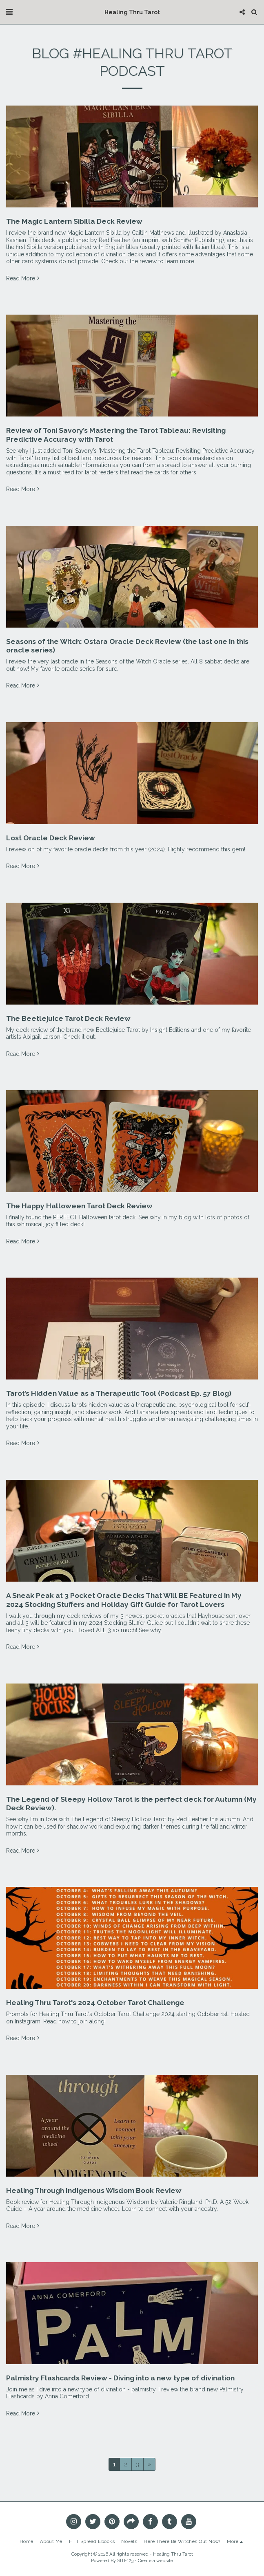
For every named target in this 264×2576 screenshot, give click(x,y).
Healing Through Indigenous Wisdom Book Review (94, 2190)
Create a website (155, 2560)
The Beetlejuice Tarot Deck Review (68, 1018)
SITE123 (125, 2560)
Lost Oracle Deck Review (50, 838)
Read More (23, 278)
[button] (9, 12)
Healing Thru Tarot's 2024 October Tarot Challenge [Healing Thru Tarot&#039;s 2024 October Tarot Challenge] (95, 2003)
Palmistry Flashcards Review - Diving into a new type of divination (120, 2378)
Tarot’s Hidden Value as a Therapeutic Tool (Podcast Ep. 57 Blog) (118, 1393)
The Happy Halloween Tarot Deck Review (79, 1206)
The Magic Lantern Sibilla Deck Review (74, 221)
